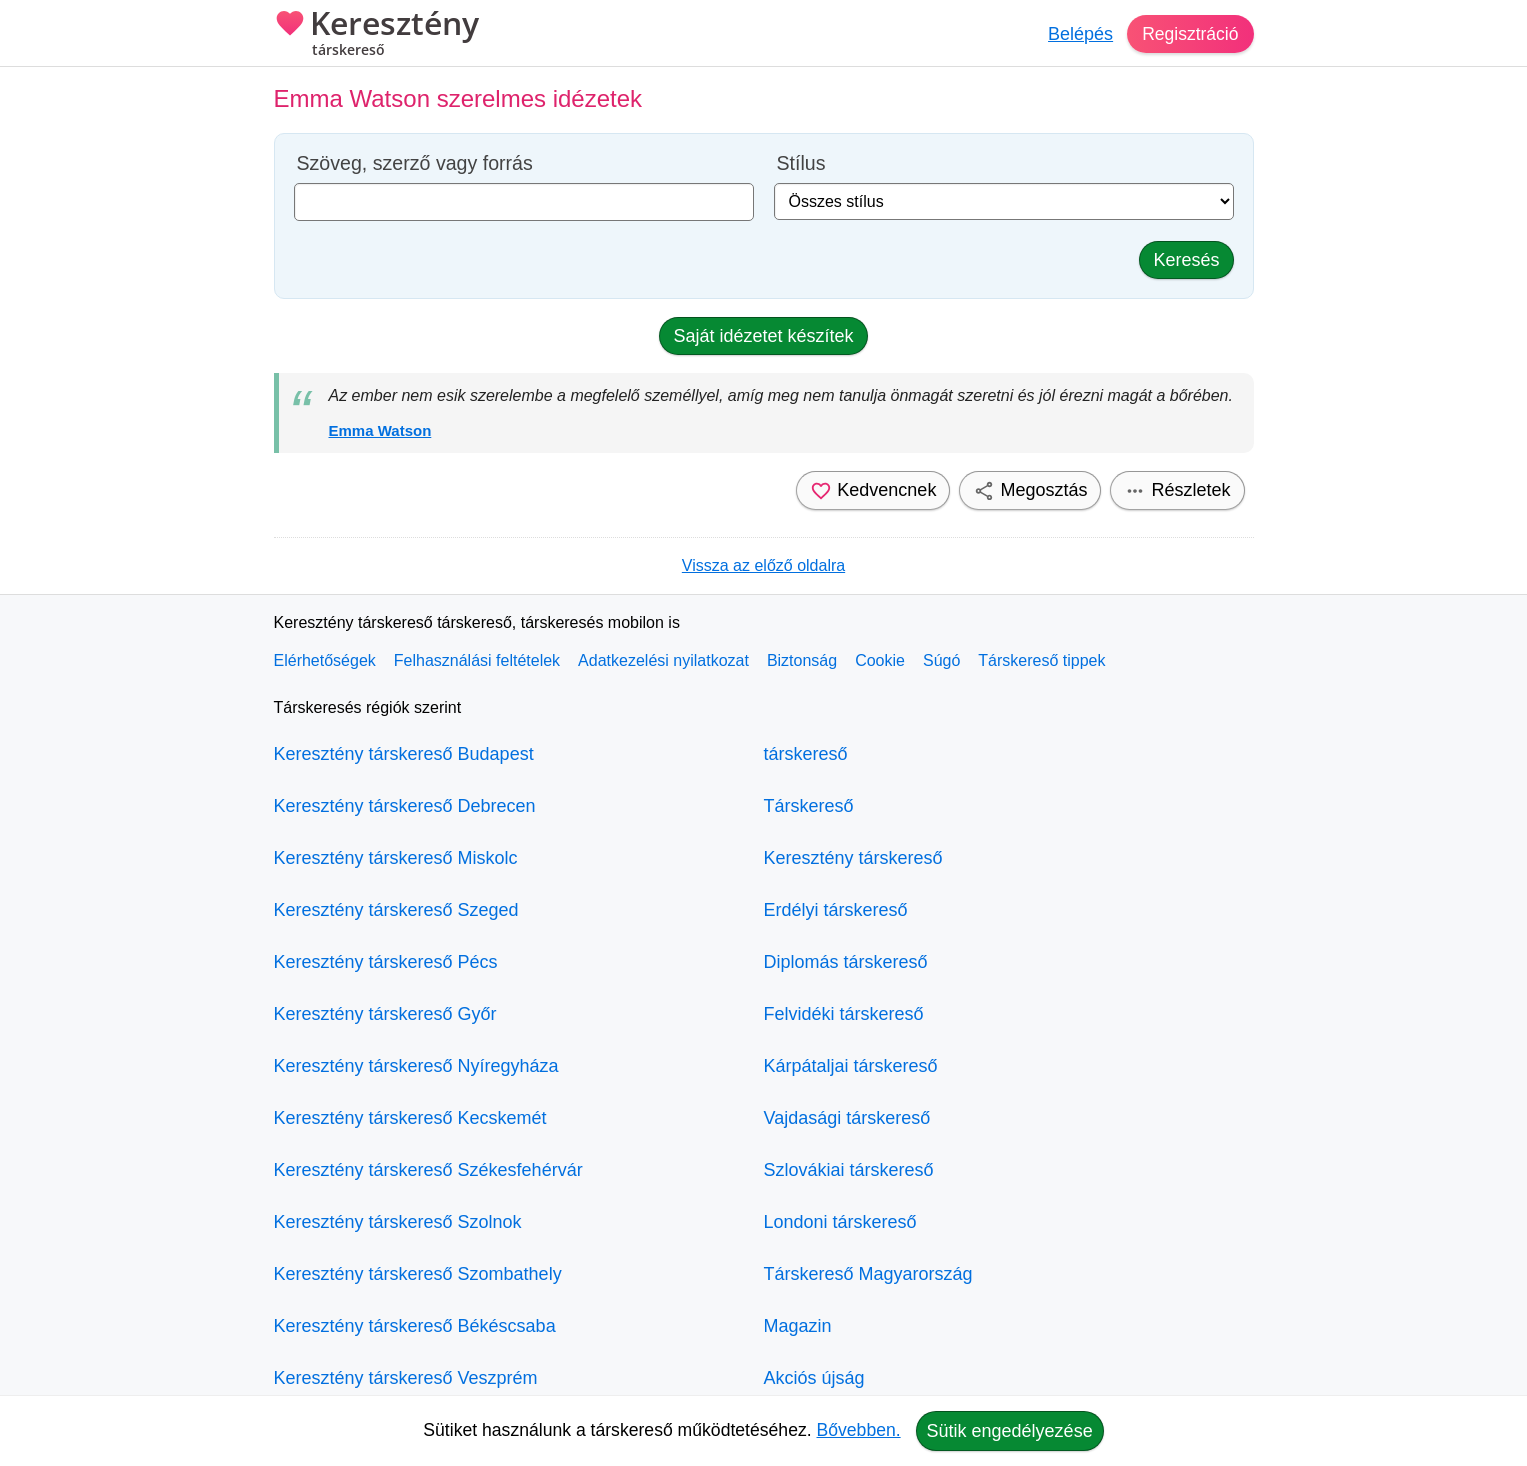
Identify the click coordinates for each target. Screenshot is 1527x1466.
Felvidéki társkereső (844, 1014)
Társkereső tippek (1041, 660)
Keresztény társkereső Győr (385, 1014)
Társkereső (809, 806)
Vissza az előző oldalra (763, 565)
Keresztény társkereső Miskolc (396, 858)
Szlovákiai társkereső (849, 1170)
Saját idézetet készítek (763, 336)
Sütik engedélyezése (1010, 1431)
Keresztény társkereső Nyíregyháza (416, 1066)
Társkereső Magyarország (868, 1274)
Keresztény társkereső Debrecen (405, 806)
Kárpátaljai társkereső (851, 1066)
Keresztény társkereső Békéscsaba (415, 1326)
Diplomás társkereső (846, 962)
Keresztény (376, 35)
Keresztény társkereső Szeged (396, 910)
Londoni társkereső (840, 1222)
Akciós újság (814, 1378)
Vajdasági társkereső (847, 1118)
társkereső (806, 754)
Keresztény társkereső (853, 858)
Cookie (880, 660)
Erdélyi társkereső (836, 910)
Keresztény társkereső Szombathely (418, 1274)
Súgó (941, 660)
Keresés (1186, 260)
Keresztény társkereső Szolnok (398, 1222)
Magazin (798, 1326)
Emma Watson (380, 430)
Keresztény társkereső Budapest (404, 754)
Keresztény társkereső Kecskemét (410, 1118)
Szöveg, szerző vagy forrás (415, 163)
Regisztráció (1188, 34)
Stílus (801, 163)
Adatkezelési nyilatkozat (663, 660)
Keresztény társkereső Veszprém (406, 1378)
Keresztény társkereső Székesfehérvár (428, 1170)
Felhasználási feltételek (477, 660)
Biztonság (802, 660)
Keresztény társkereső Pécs (386, 962)
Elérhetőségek (325, 660)
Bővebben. (859, 1430)
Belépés (1077, 34)
